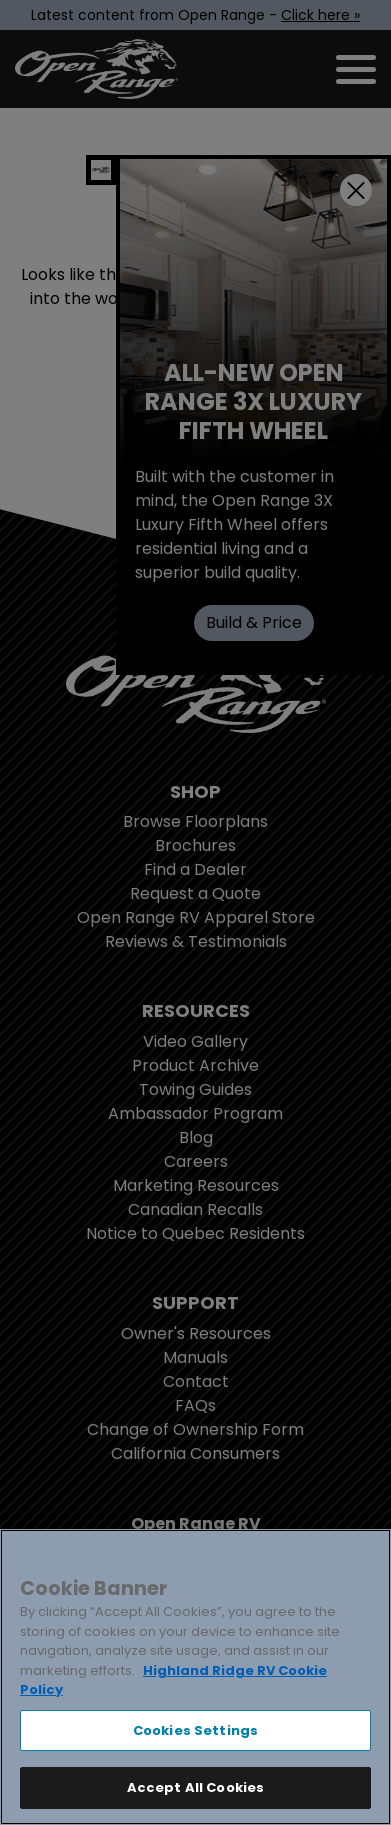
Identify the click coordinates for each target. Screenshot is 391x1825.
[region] (195, 1677)
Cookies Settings (195, 1730)
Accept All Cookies (195, 1787)
